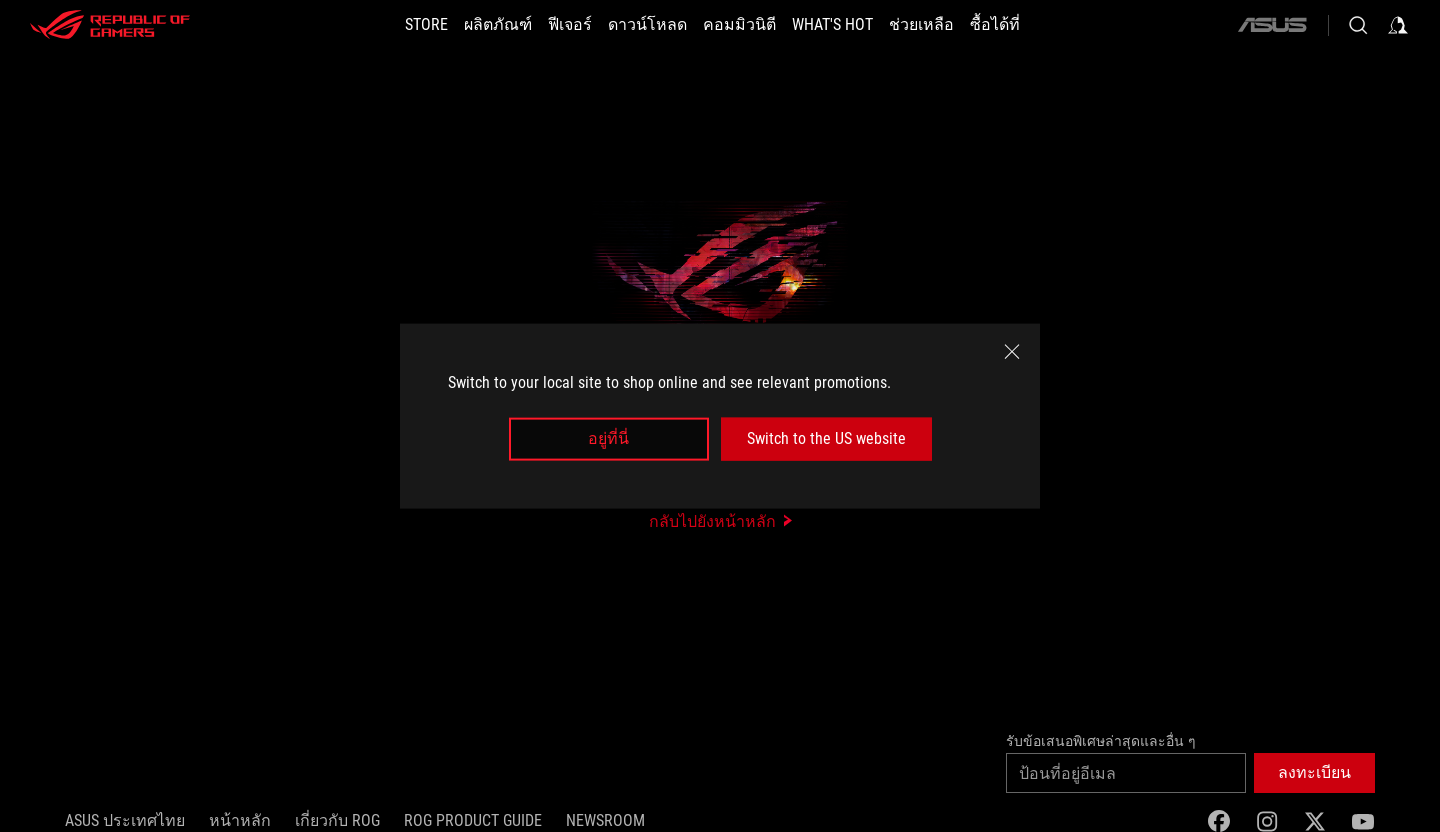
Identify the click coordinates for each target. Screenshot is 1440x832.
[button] (1314, 773)
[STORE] (426, 25)
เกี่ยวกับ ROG (337, 820)
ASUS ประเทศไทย (125, 820)
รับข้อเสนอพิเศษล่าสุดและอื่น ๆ (1101, 741)
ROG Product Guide (473, 820)
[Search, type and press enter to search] (1358, 25)
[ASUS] (1272, 25)
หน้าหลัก (240, 820)
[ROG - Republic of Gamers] (110, 25)
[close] (1012, 352)
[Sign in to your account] (1398, 25)
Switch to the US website (826, 438)
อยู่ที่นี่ (608, 438)
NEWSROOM (605, 820)
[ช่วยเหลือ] (921, 25)
